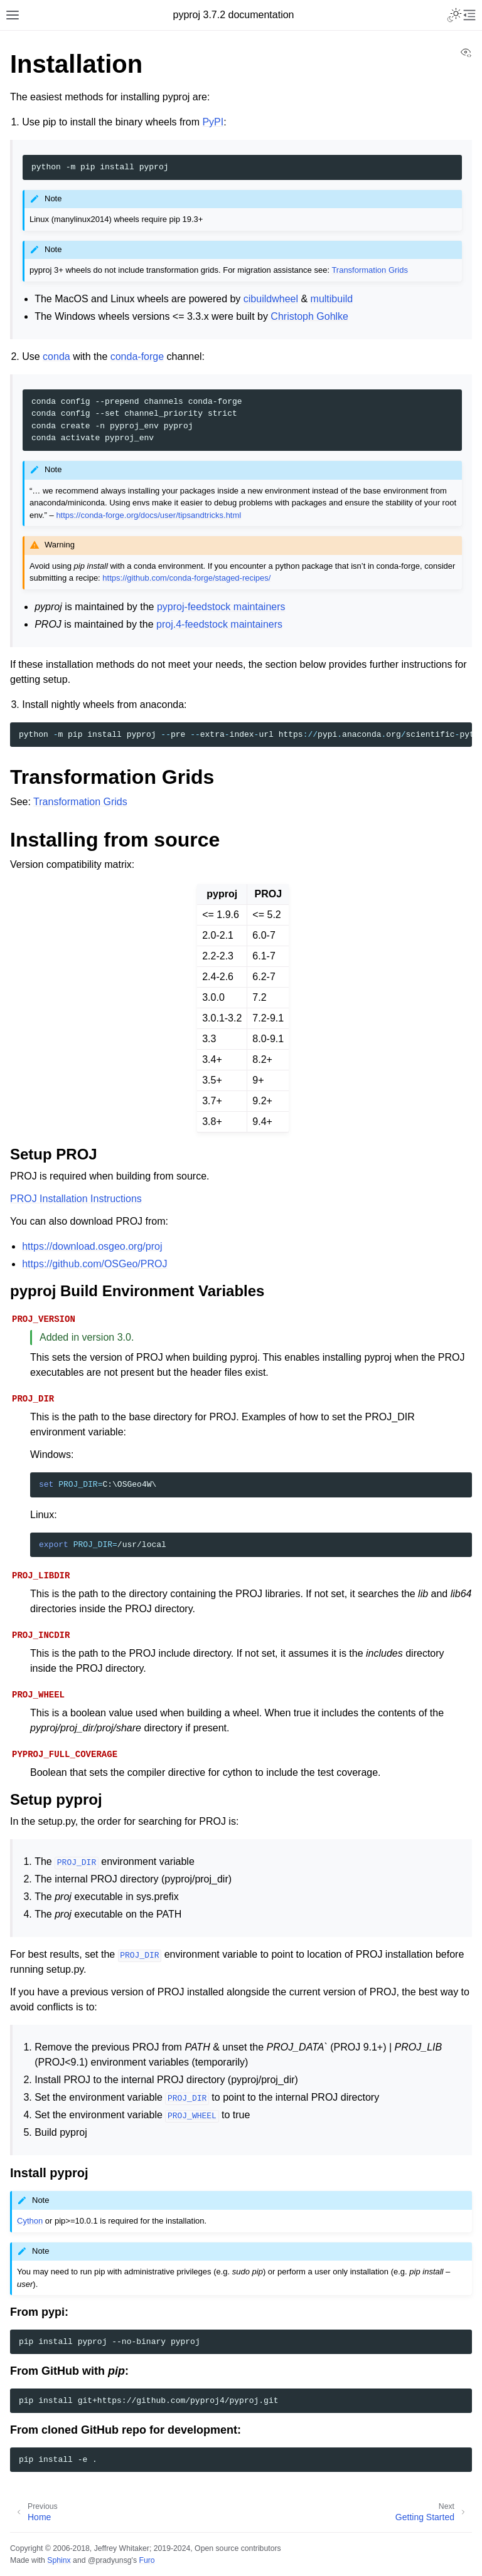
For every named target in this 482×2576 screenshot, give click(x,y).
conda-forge (137, 356)
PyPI (212, 122)
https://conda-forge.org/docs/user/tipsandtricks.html (148, 515)
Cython (30, 2220)
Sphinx (58, 2560)
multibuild (332, 298)
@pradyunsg (110, 2560)
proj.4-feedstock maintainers (219, 624)
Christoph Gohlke (309, 316)
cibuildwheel (271, 298)
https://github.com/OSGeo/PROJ (94, 1264)
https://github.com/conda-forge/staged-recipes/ (186, 578)
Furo (146, 2560)
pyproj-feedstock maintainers (221, 606)
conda (56, 356)
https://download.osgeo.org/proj (92, 1246)
